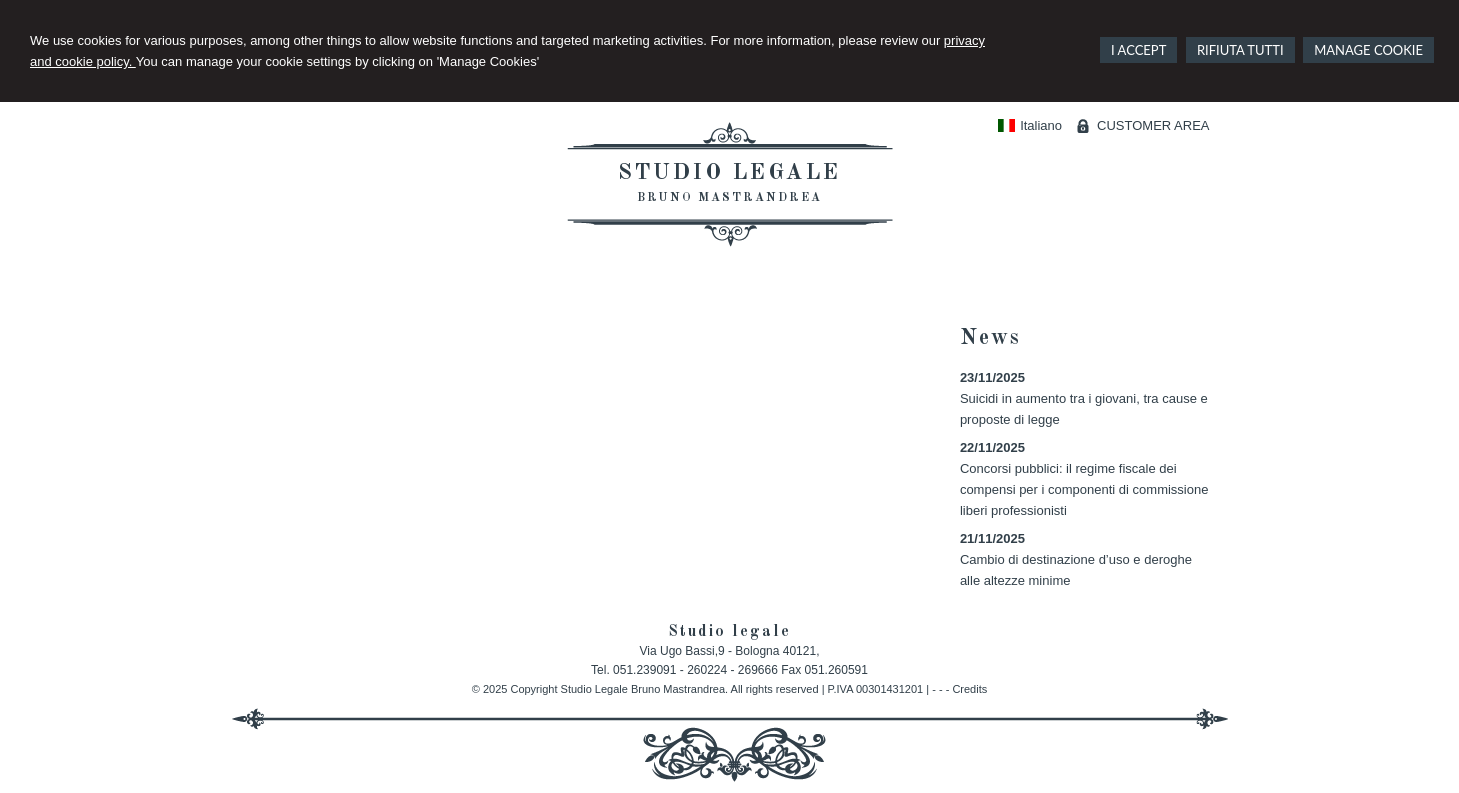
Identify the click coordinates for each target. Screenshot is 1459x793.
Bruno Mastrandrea (729, 198)
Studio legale (729, 173)
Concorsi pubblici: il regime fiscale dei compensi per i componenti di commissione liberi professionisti (1084, 489)
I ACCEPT (1138, 50)
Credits (969, 689)
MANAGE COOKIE (1368, 50)
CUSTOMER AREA (1153, 125)
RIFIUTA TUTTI (1240, 50)
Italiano (1030, 125)
